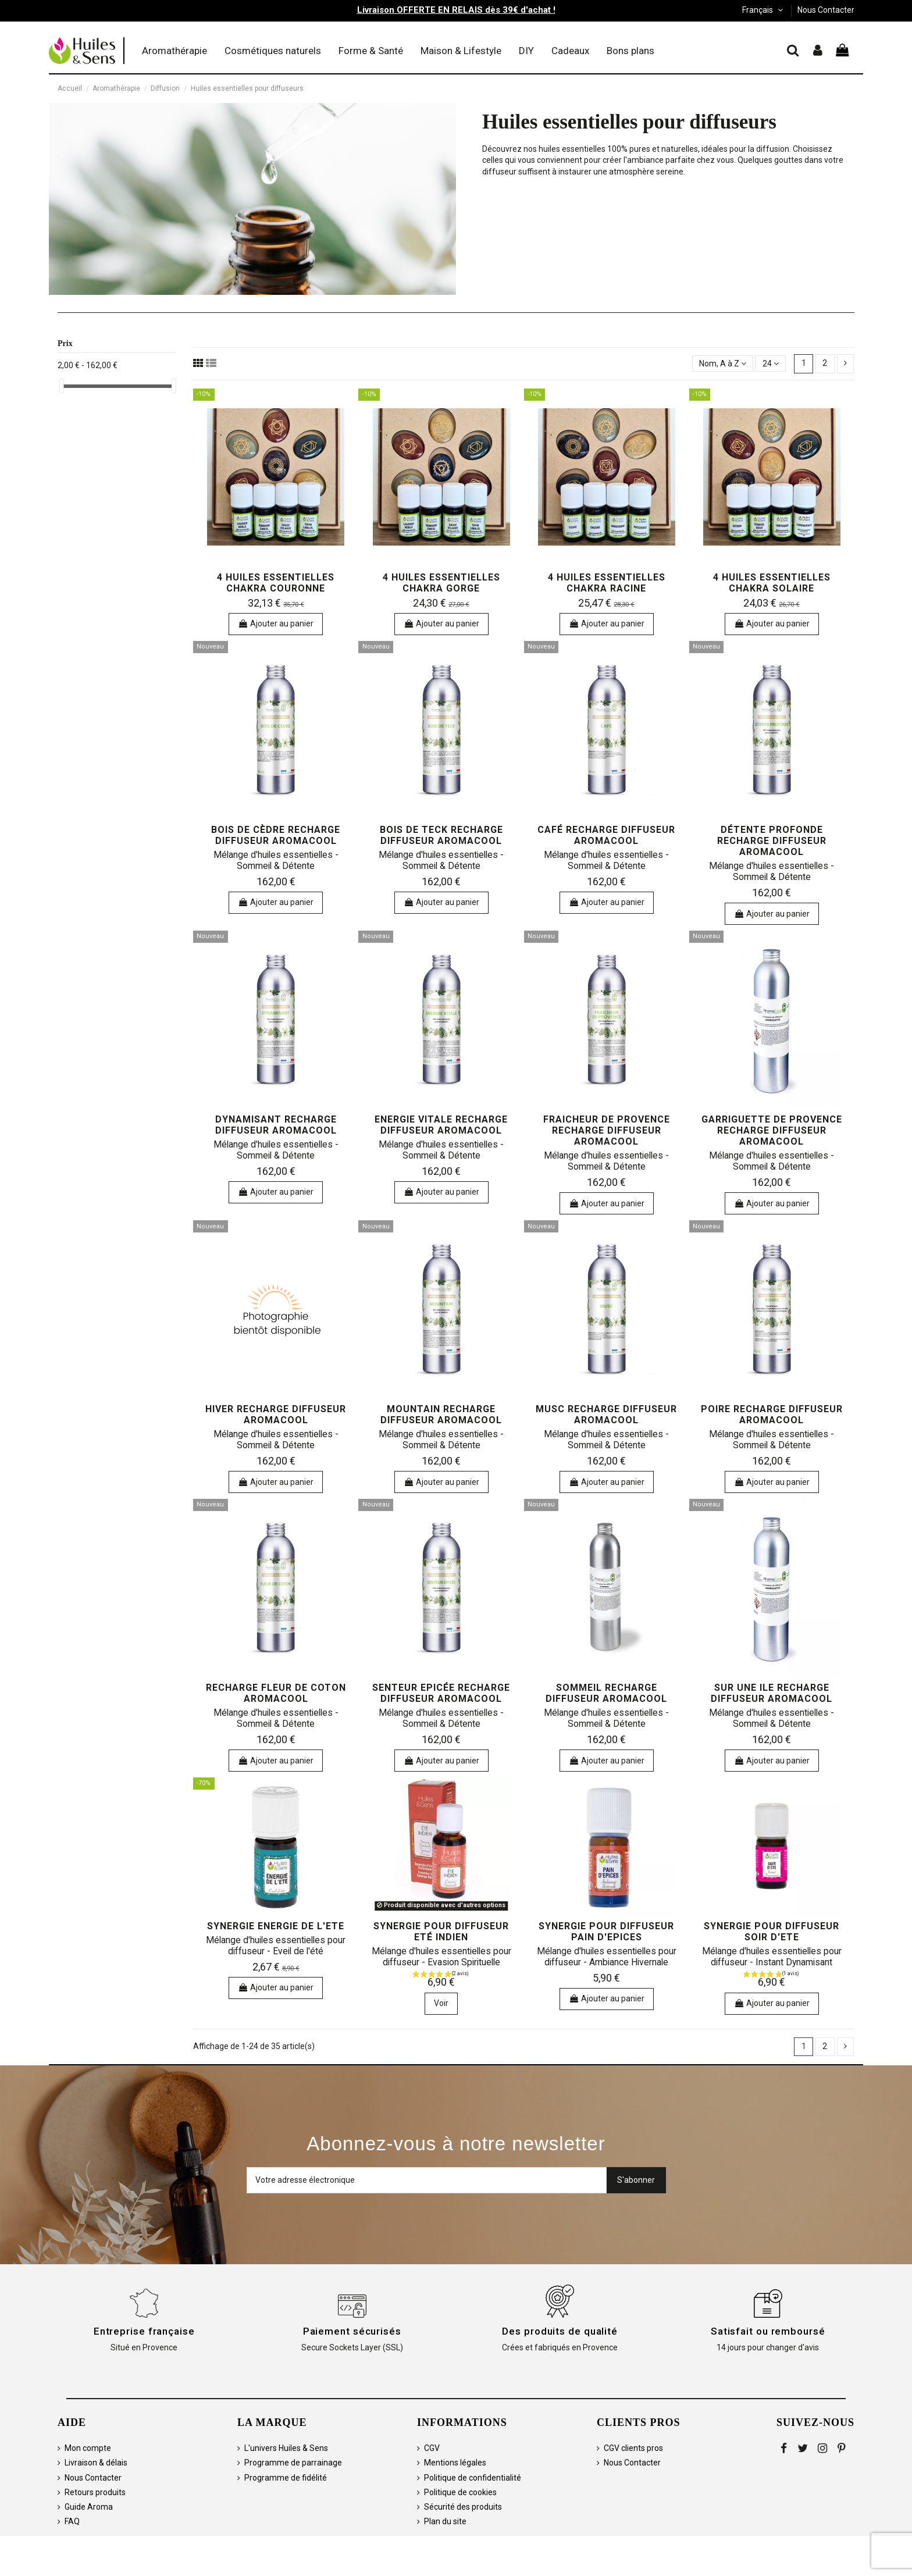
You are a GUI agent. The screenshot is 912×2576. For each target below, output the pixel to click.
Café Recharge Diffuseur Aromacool (606, 835)
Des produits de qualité (560, 2331)
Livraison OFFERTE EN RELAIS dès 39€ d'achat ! (456, 10)
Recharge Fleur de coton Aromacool (276, 1693)
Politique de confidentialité (472, 2477)
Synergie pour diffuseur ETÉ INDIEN (441, 1932)
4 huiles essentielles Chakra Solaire (772, 583)
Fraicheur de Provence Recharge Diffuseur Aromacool (606, 1130)
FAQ (72, 2521)
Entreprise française (144, 2331)
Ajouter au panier (276, 623)
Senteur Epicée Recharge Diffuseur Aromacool (441, 1693)
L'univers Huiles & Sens (286, 2448)
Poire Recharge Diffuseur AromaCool (772, 1414)
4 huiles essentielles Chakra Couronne (275, 583)
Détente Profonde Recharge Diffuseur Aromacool (771, 840)
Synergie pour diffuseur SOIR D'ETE (771, 1932)
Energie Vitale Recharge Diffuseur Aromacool (441, 1125)
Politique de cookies (460, 2492)
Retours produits (95, 2492)
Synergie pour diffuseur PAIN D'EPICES (606, 1932)
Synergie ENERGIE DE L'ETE (275, 1926)
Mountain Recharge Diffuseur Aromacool (441, 1414)
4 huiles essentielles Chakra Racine (606, 583)
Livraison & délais (96, 2462)
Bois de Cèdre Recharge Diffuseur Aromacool (275, 835)
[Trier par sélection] (722, 363)
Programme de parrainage (293, 2462)
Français (763, 10)
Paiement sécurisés (352, 2331)
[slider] (61, 386)
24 (771, 363)
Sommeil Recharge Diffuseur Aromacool (606, 1693)
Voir (441, 2003)
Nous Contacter (825, 10)
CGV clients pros (633, 2448)
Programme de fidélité (285, 2477)
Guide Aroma (89, 2506)
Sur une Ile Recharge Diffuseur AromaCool (771, 1693)
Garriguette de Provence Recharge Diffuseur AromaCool (771, 1130)
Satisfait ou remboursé (768, 2331)
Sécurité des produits (463, 2506)
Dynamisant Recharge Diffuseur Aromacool (276, 1125)
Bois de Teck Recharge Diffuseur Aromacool (441, 835)
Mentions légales (455, 2462)
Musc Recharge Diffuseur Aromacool (606, 1414)
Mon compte (88, 2448)
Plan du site (445, 2521)
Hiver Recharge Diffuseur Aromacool (275, 1414)
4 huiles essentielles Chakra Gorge (441, 583)
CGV (432, 2448)
